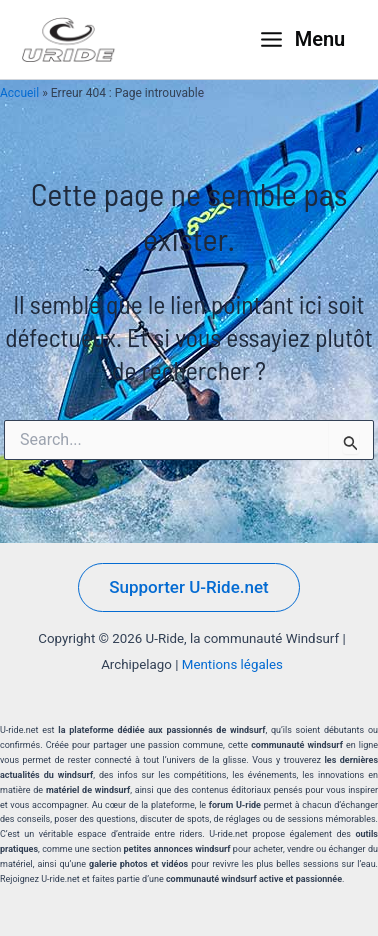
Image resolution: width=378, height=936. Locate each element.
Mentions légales (232, 664)
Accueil (19, 93)
